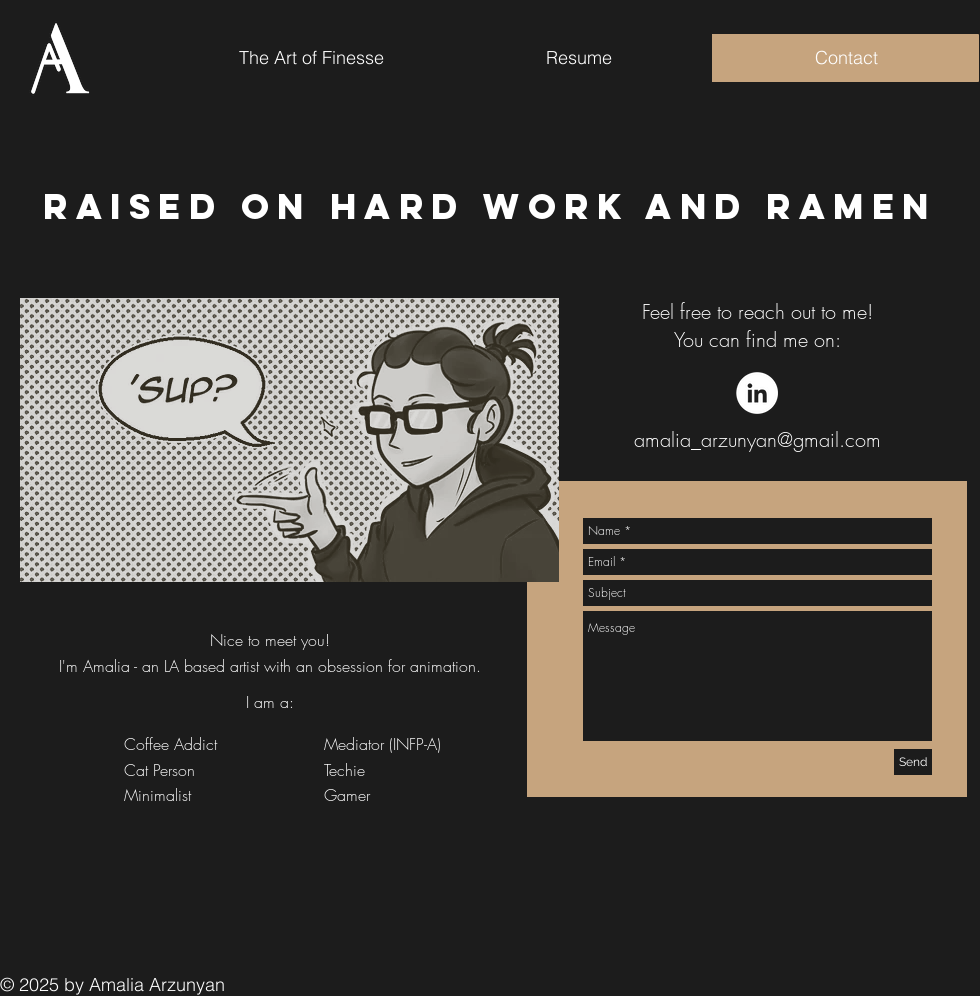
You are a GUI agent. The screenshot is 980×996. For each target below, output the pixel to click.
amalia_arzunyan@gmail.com (757, 439)
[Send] (913, 762)
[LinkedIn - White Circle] (757, 393)
